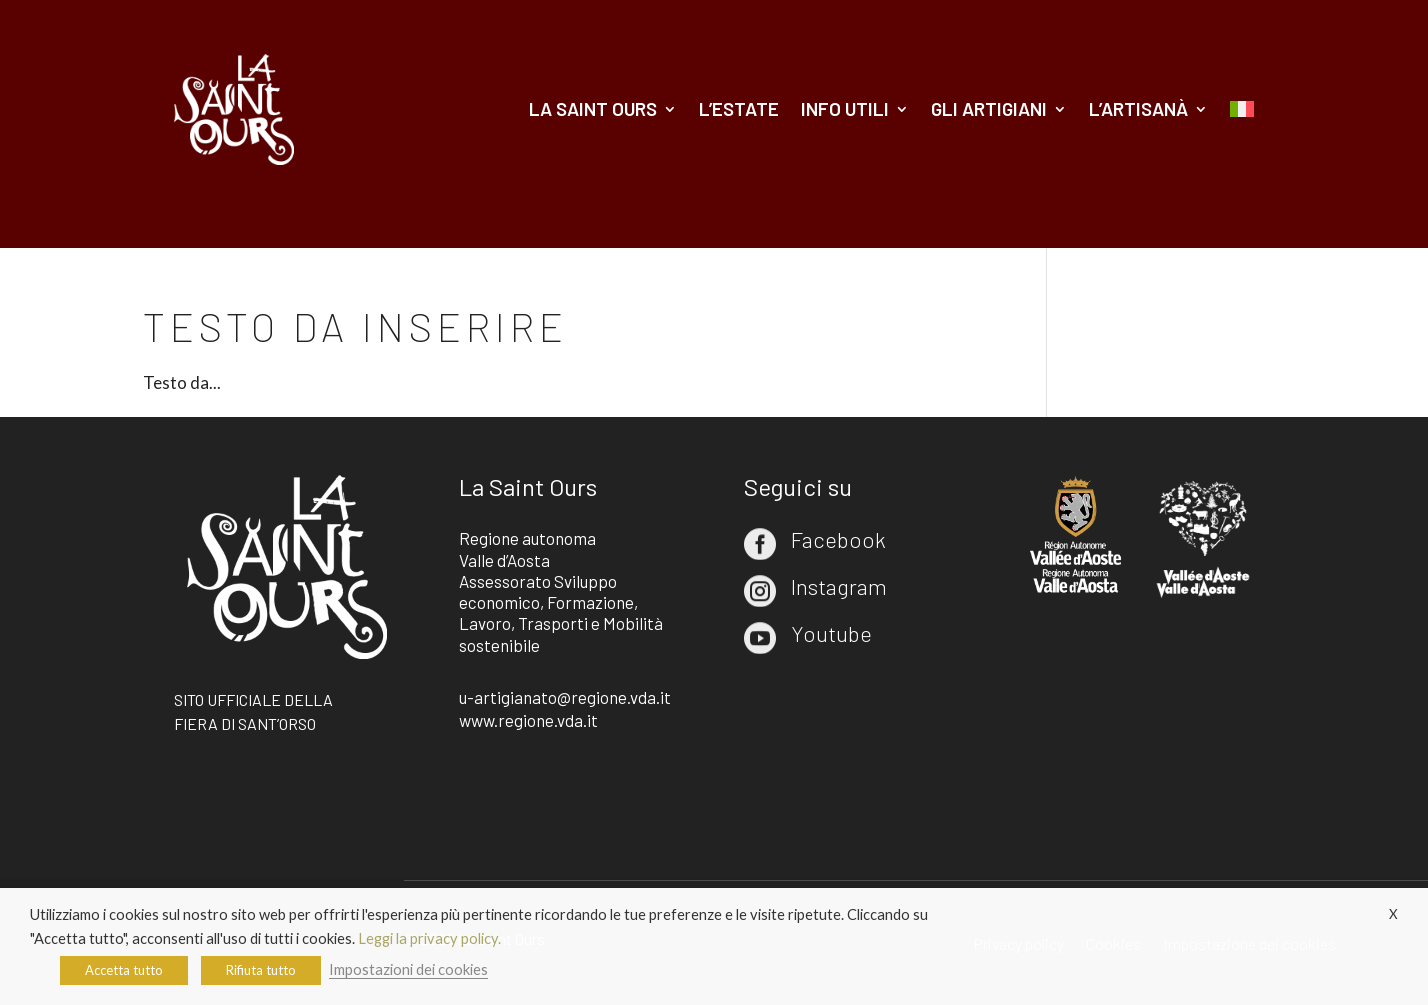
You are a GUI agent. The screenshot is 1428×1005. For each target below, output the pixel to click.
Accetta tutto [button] (124, 970)
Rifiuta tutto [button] (261, 970)
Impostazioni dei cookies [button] (408, 969)
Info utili (845, 108)
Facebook (838, 539)
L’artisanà (1138, 108)
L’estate (739, 108)
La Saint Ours (593, 108)
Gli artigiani (989, 108)
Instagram (839, 586)
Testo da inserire (355, 326)
